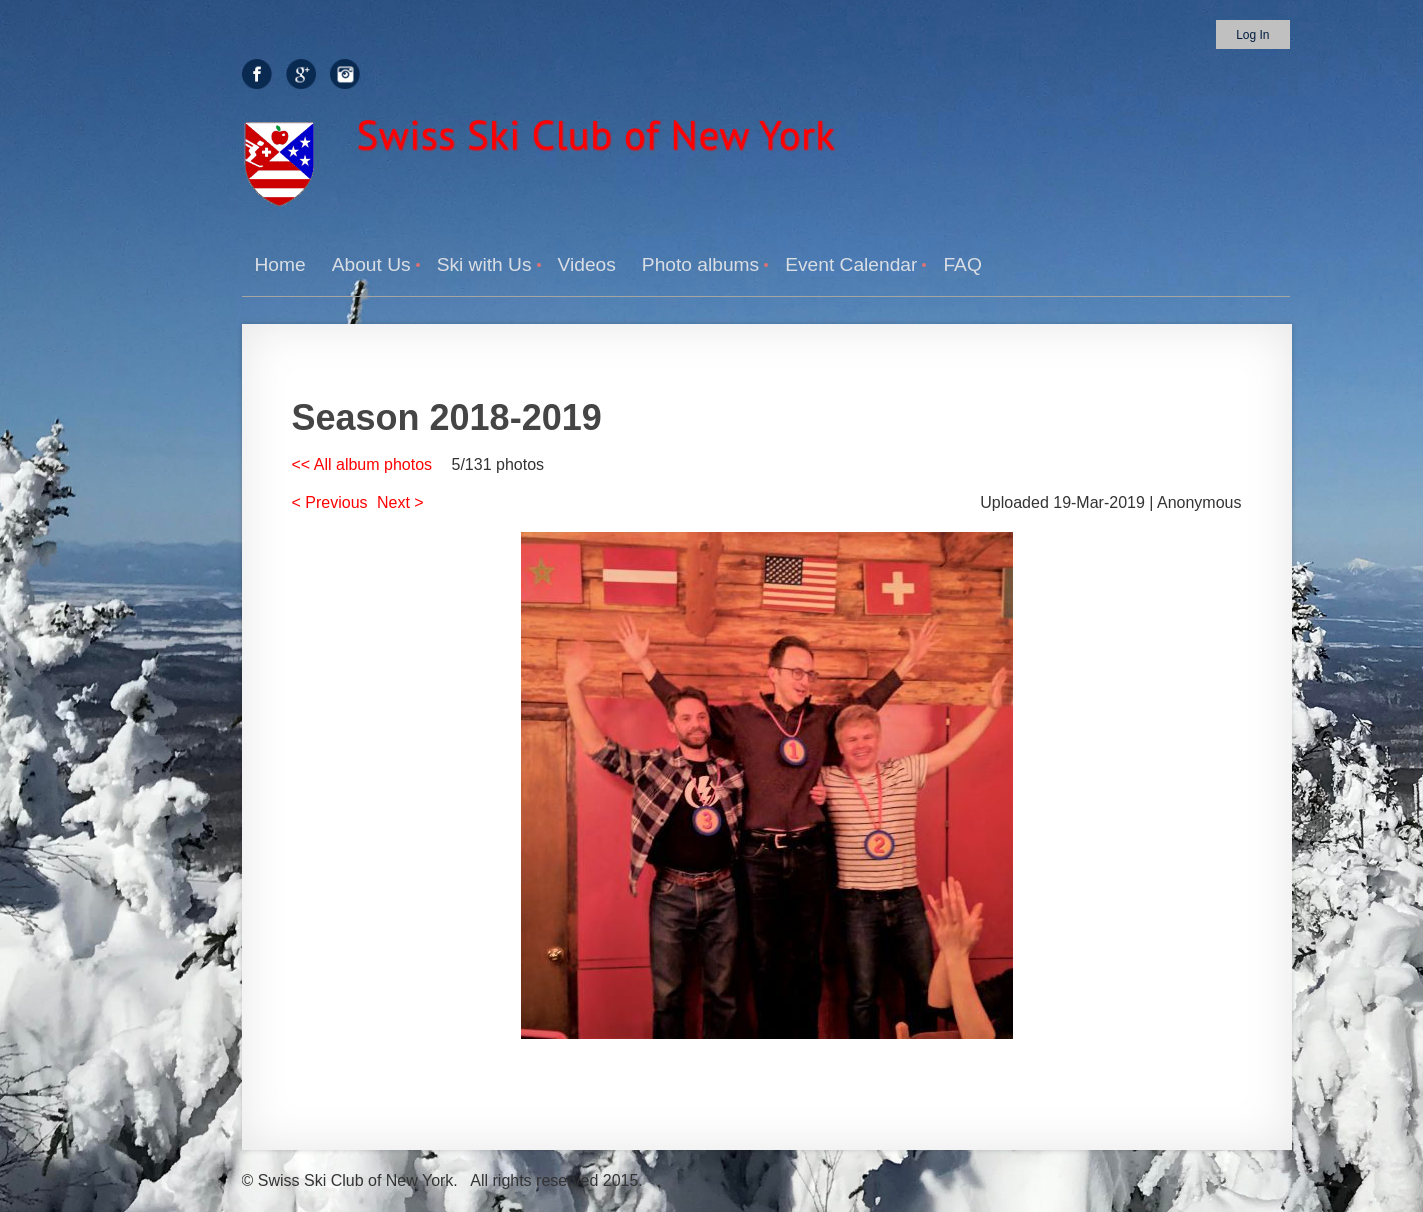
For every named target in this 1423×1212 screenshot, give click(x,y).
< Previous (330, 502)
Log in (1252, 35)
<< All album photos (362, 464)
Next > (400, 502)
